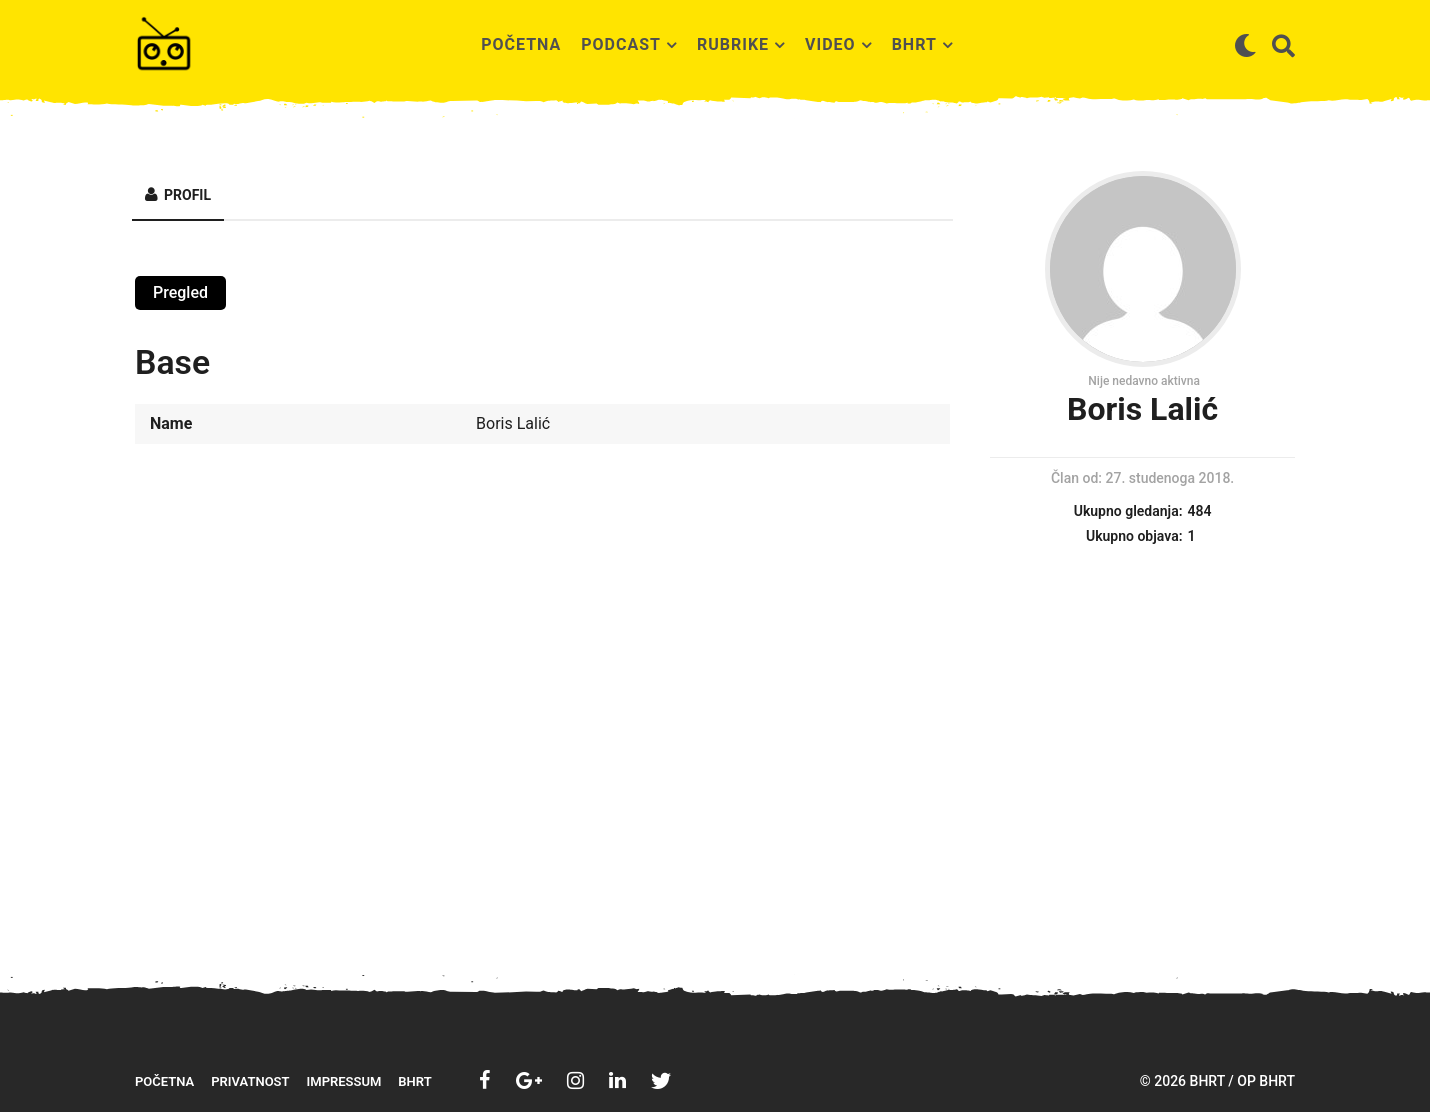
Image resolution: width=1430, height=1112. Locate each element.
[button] (1245, 45)
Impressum (344, 1081)
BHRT (914, 44)
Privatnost (250, 1081)
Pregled (180, 292)
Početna (521, 44)
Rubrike (733, 44)
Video (830, 44)
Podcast (621, 44)
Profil (187, 195)
